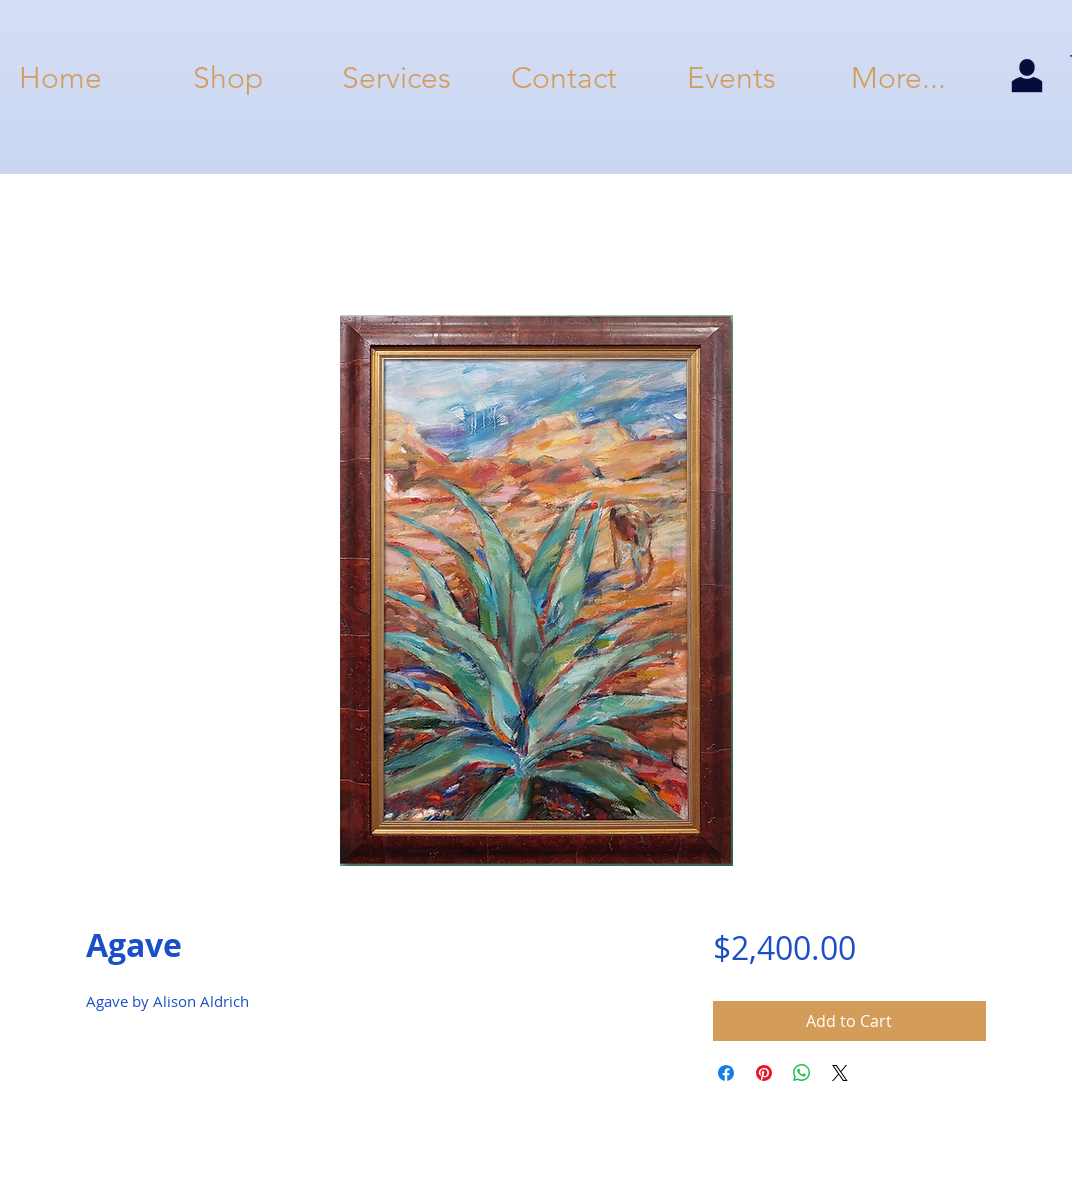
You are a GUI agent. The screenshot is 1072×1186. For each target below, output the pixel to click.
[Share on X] (840, 1073)
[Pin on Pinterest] (764, 1073)
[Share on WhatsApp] (802, 1073)
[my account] (1026, 77)
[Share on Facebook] (726, 1073)
